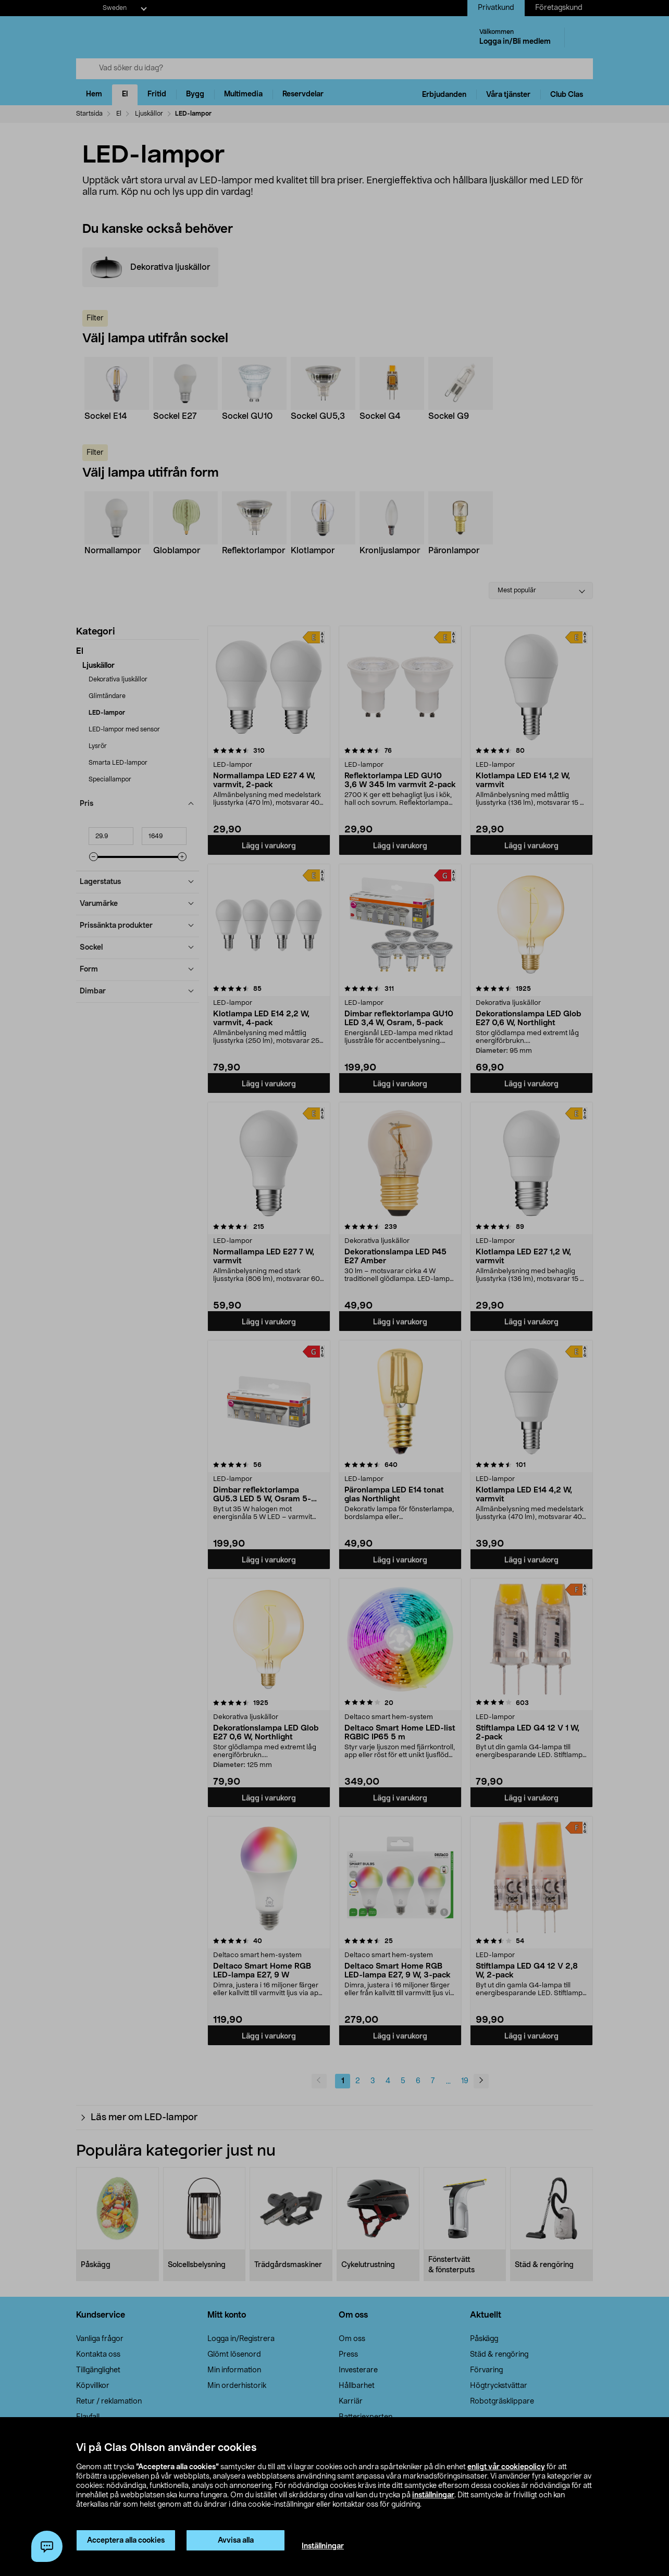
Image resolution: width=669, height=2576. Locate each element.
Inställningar (323, 2546)
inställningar (433, 2495)
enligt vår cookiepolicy (506, 2467)
